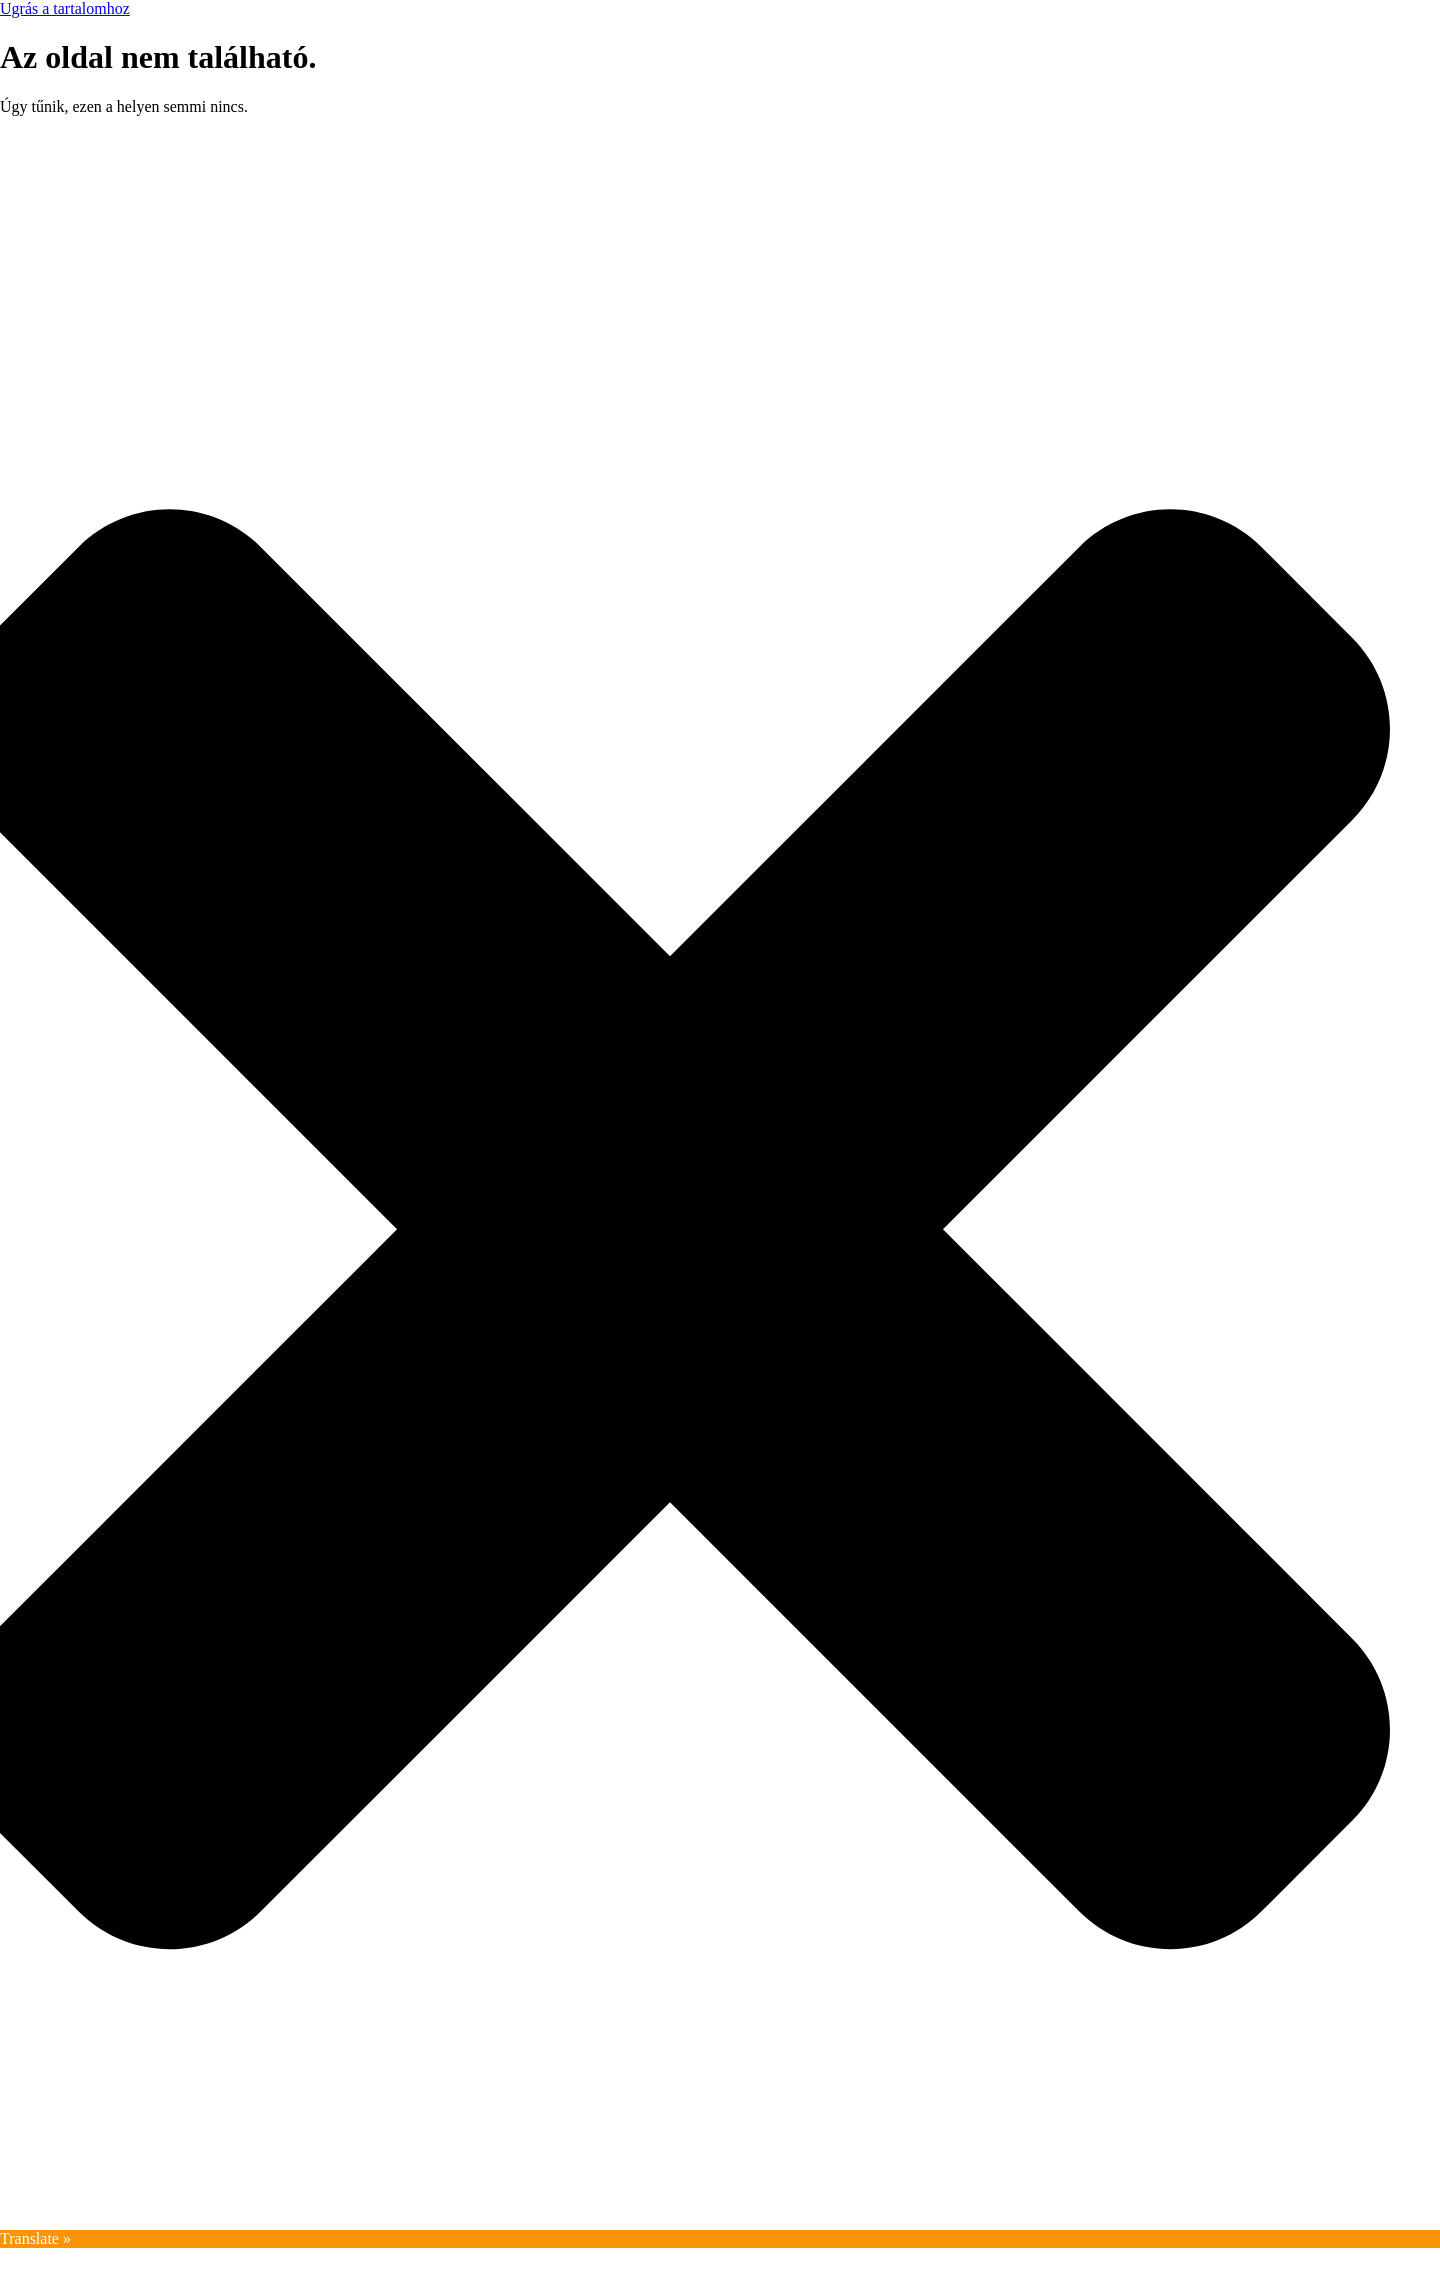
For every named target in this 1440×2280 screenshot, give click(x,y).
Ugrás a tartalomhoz (65, 8)
